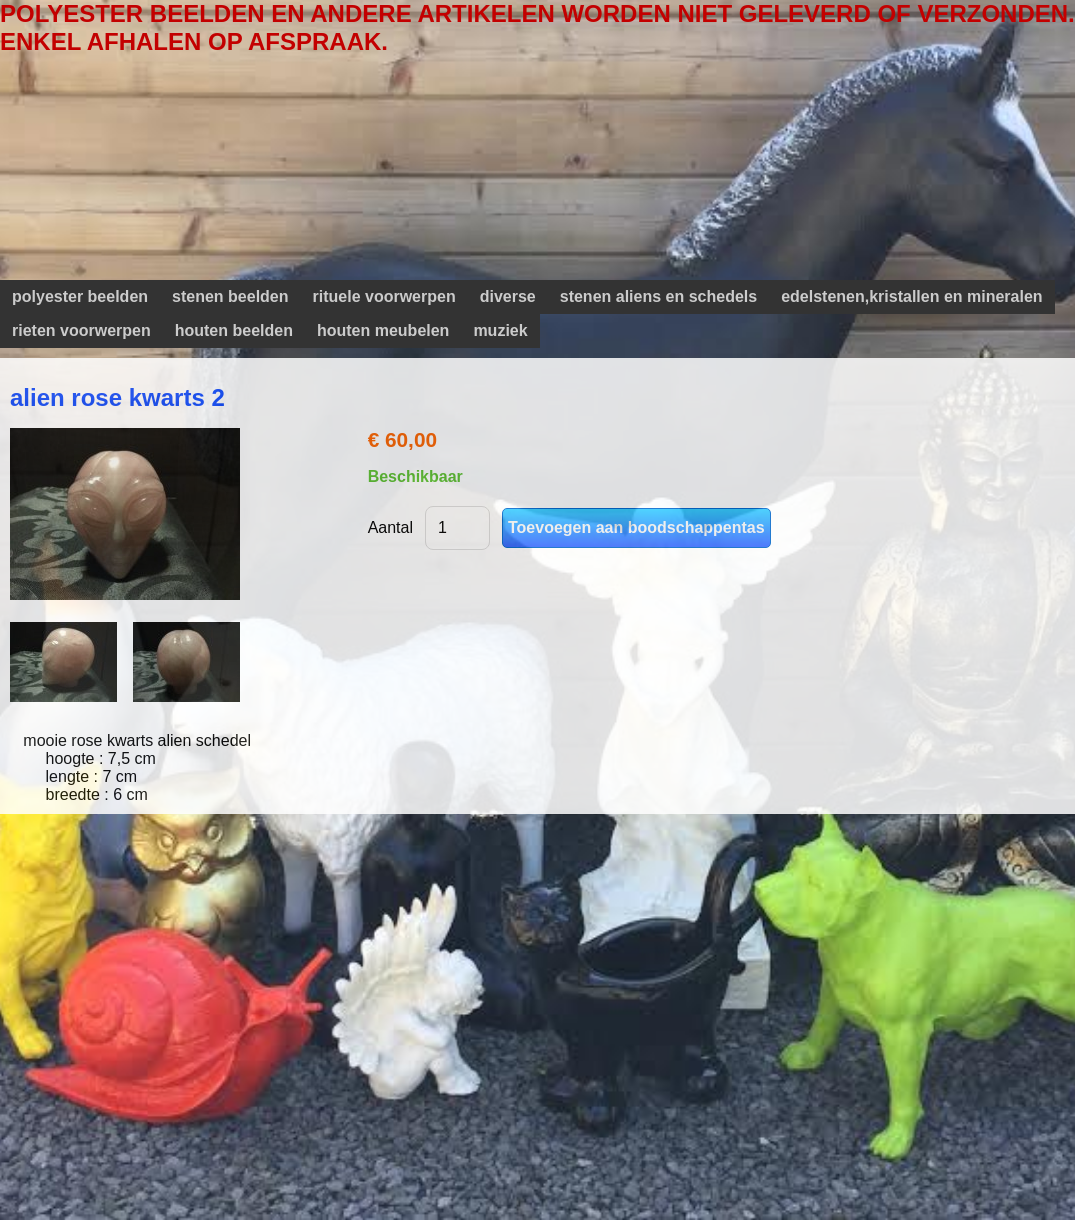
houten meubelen (383, 330)
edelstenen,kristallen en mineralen (911, 296)
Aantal (390, 527)
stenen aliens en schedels (658, 296)
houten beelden (234, 330)
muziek (500, 330)
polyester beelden (80, 296)
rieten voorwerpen (81, 330)
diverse (508, 296)
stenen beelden (230, 296)
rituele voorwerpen (384, 296)
